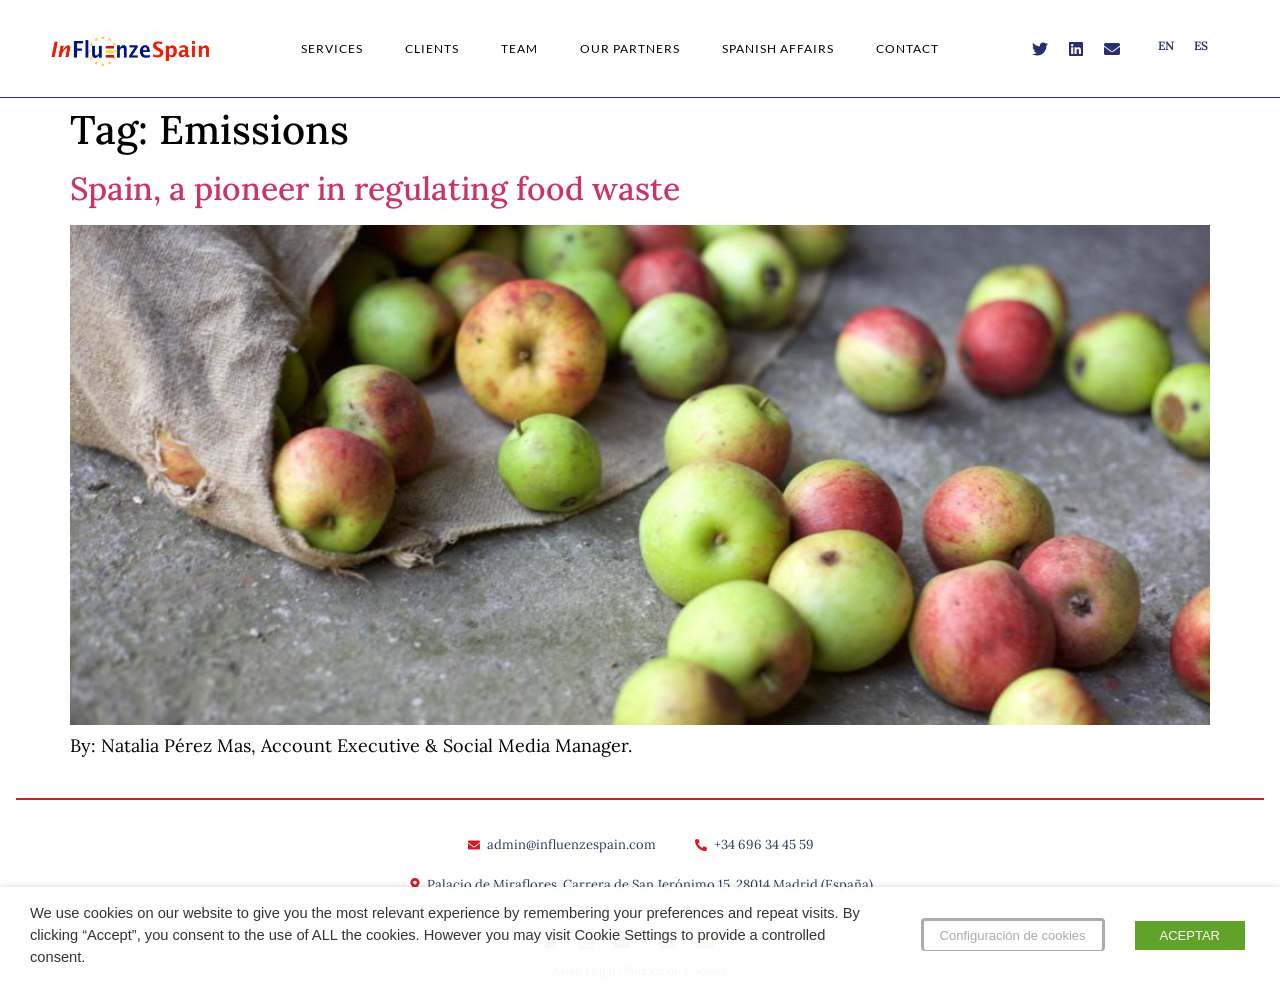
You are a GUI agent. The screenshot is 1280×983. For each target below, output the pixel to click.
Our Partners (630, 48)
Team (519, 48)
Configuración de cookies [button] (1013, 935)
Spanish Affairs (778, 48)
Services (332, 48)
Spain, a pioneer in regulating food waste (375, 188)
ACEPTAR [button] (1190, 935)
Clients (432, 48)
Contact (907, 48)
